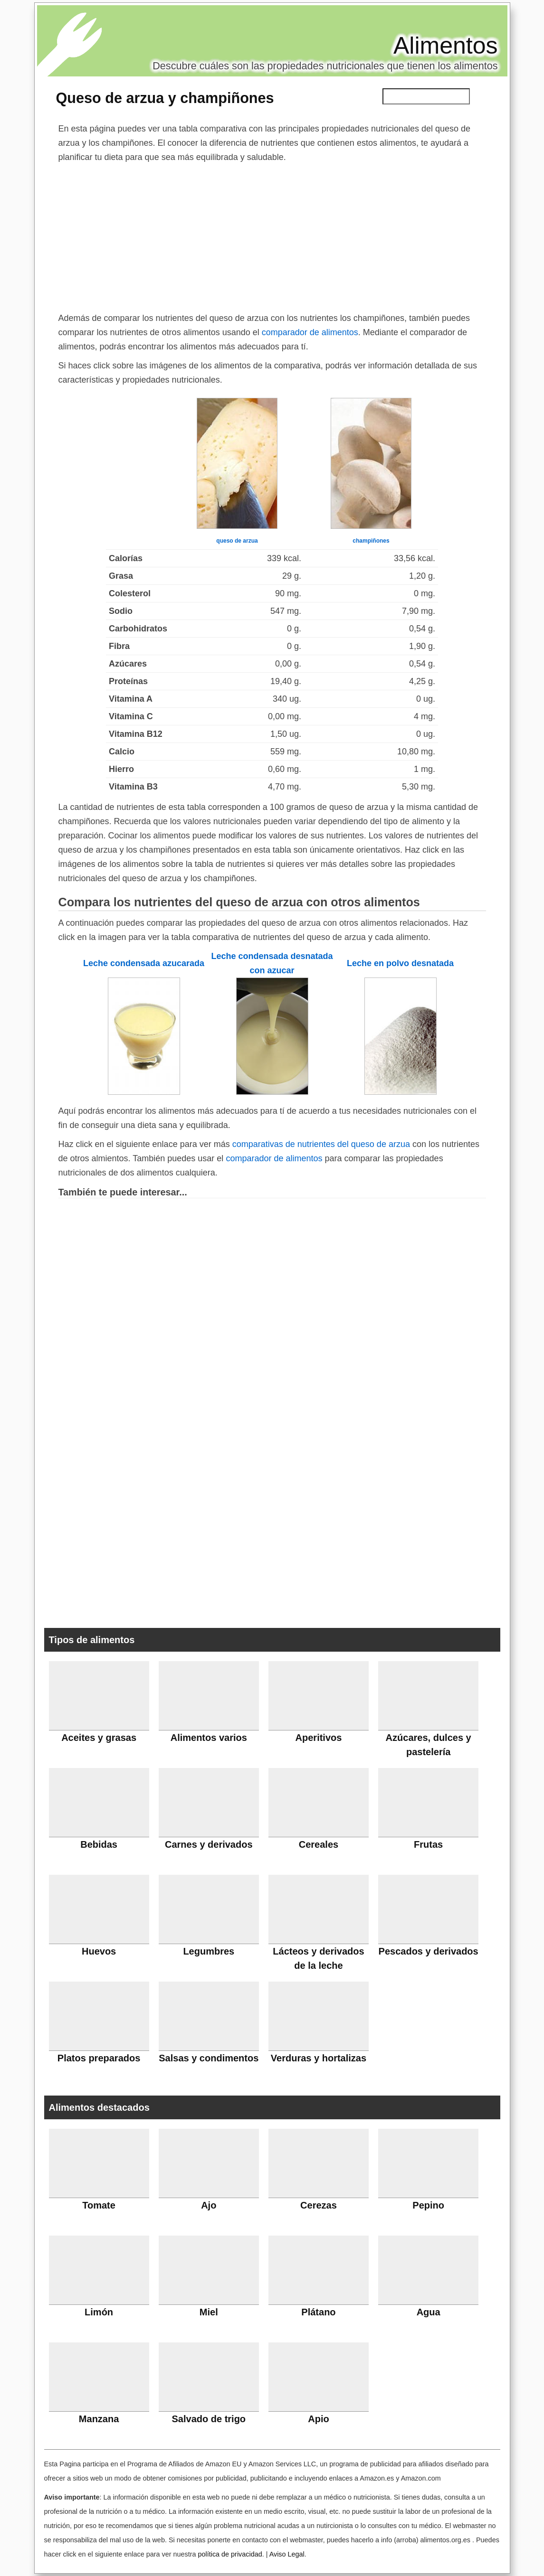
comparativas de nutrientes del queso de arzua (321, 1144)
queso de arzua (237, 540)
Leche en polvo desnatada (400, 963)
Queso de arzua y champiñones (165, 98)
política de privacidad (230, 2554)
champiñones (371, 540)
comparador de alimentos (310, 332)
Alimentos (445, 45)
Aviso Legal (287, 2554)
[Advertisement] (272, 235)
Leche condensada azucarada (143, 963)
